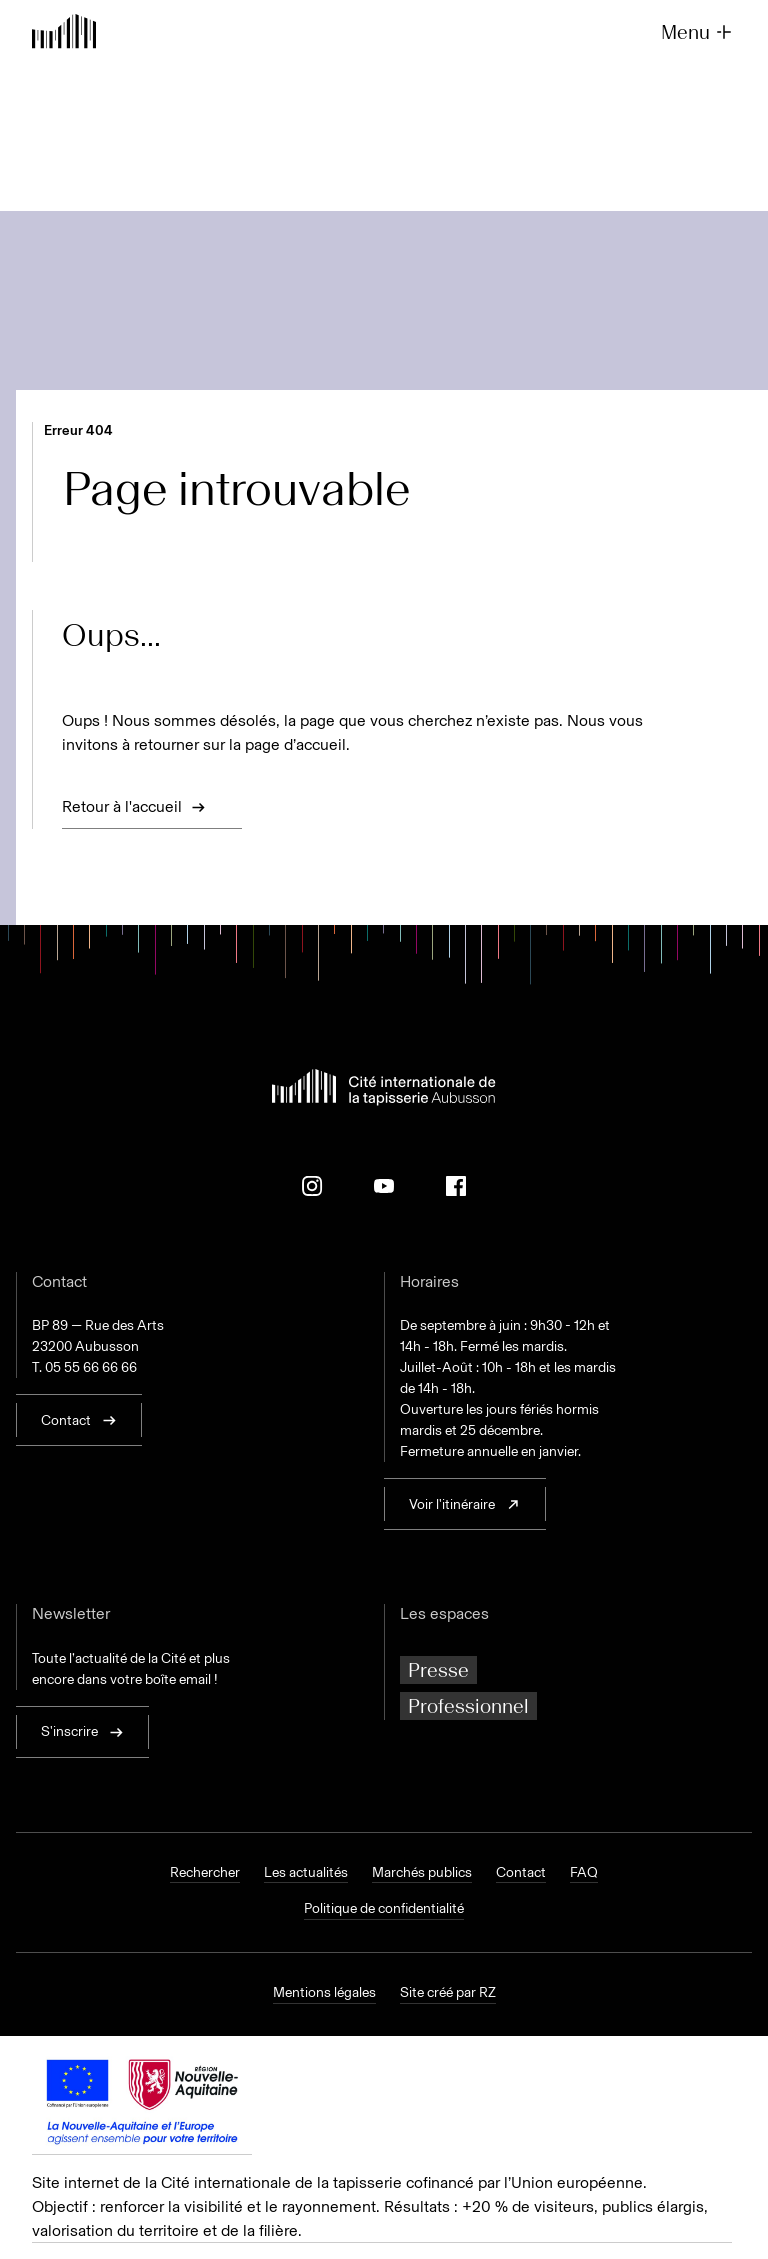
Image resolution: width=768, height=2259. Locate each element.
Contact (521, 1873)
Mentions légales (324, 1993)
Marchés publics (422, 1873)
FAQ (584, 1873)
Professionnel (468, 1706)
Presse (438, 1670)
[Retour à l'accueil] (64, 33)
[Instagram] (312, 1186)
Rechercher (205, 1873)
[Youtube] (384, 1186)
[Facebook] (456, 1186)
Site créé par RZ (448, 1993)
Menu (698, 32)
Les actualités (306, 1873)
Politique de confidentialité (384, 1909)
